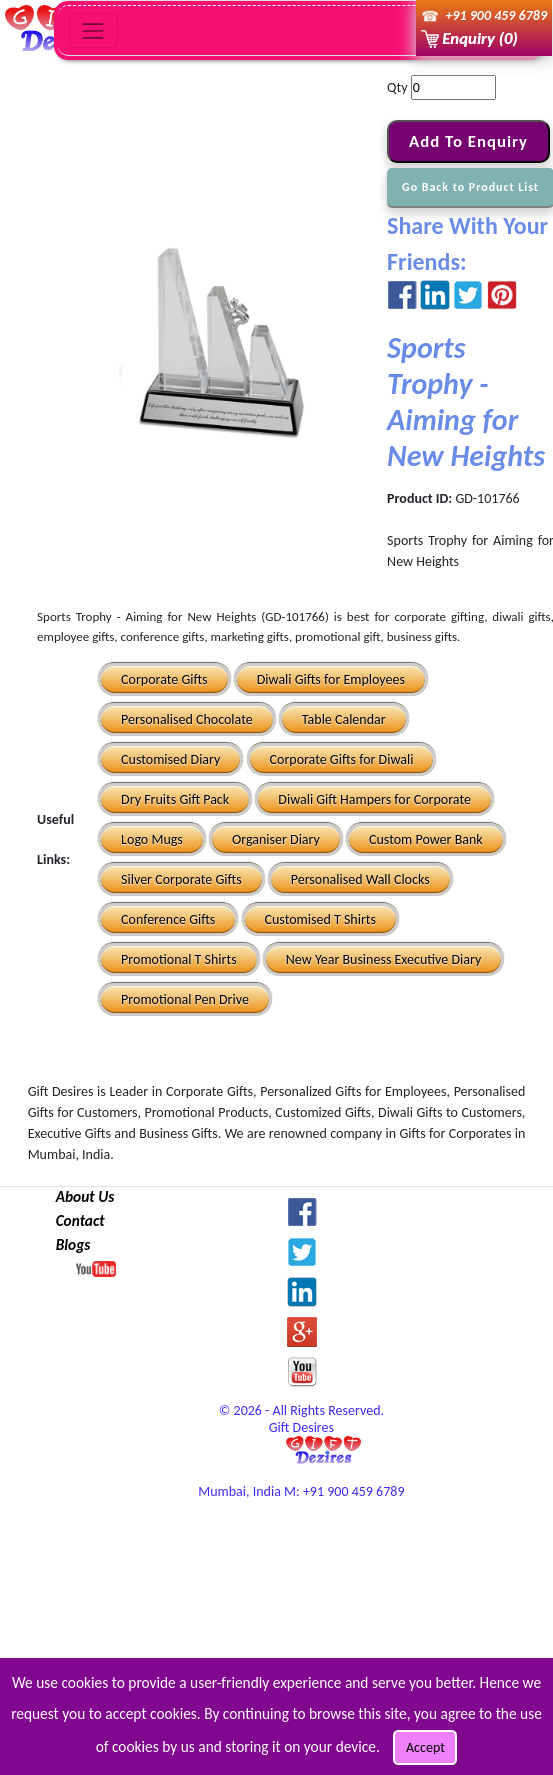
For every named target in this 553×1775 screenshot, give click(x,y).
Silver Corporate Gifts (181, 879)
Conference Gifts (168, 919)
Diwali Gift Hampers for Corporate (374, 799)
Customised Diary (170, 759)
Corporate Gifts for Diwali (342, 759)
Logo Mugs (152, 839)
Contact (80, 1220)
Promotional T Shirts (179, 959)
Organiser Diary (276, 839)
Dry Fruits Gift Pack (175, 799)
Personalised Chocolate (187, 719)
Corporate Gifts (164, 679)
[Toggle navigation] (93, 30)
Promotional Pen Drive (185, 999)
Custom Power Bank (426, 839)
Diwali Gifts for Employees (331, 679)
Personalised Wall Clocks (360, 879)
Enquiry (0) (479, 38)
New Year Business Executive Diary (383, 959)
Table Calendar (344, 719)
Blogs (73, 1244)
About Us (85, 1196)
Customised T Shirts (320, 919)
